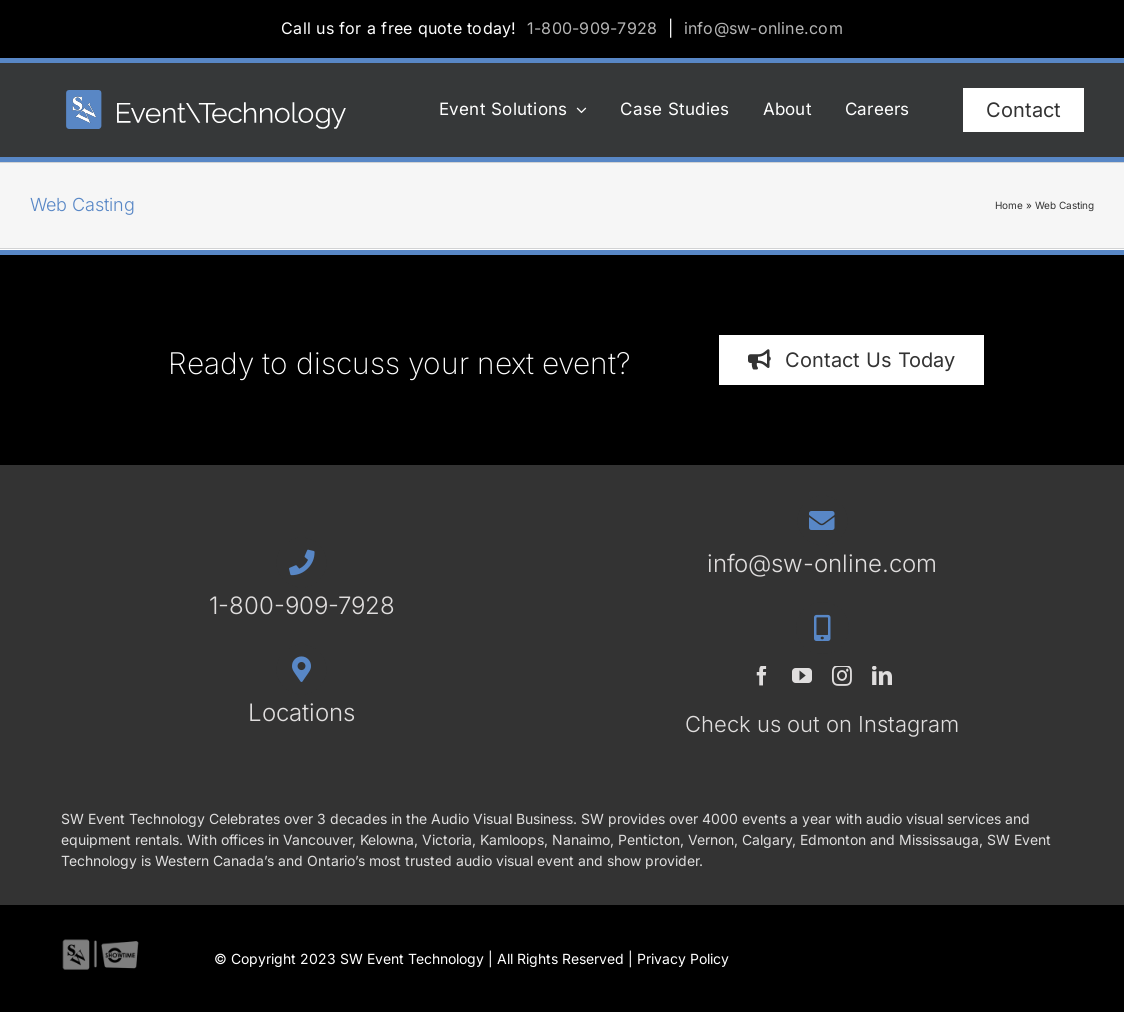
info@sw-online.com (763, 28)
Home (1009, 205)
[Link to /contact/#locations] (301, 669)
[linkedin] (882, 676)
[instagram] (842, 676)
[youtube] (802, 676)
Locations (301, 712)
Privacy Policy (683, 958)
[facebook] (762, 676)
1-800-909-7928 (592, 28)
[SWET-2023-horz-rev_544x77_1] (206, 98)
